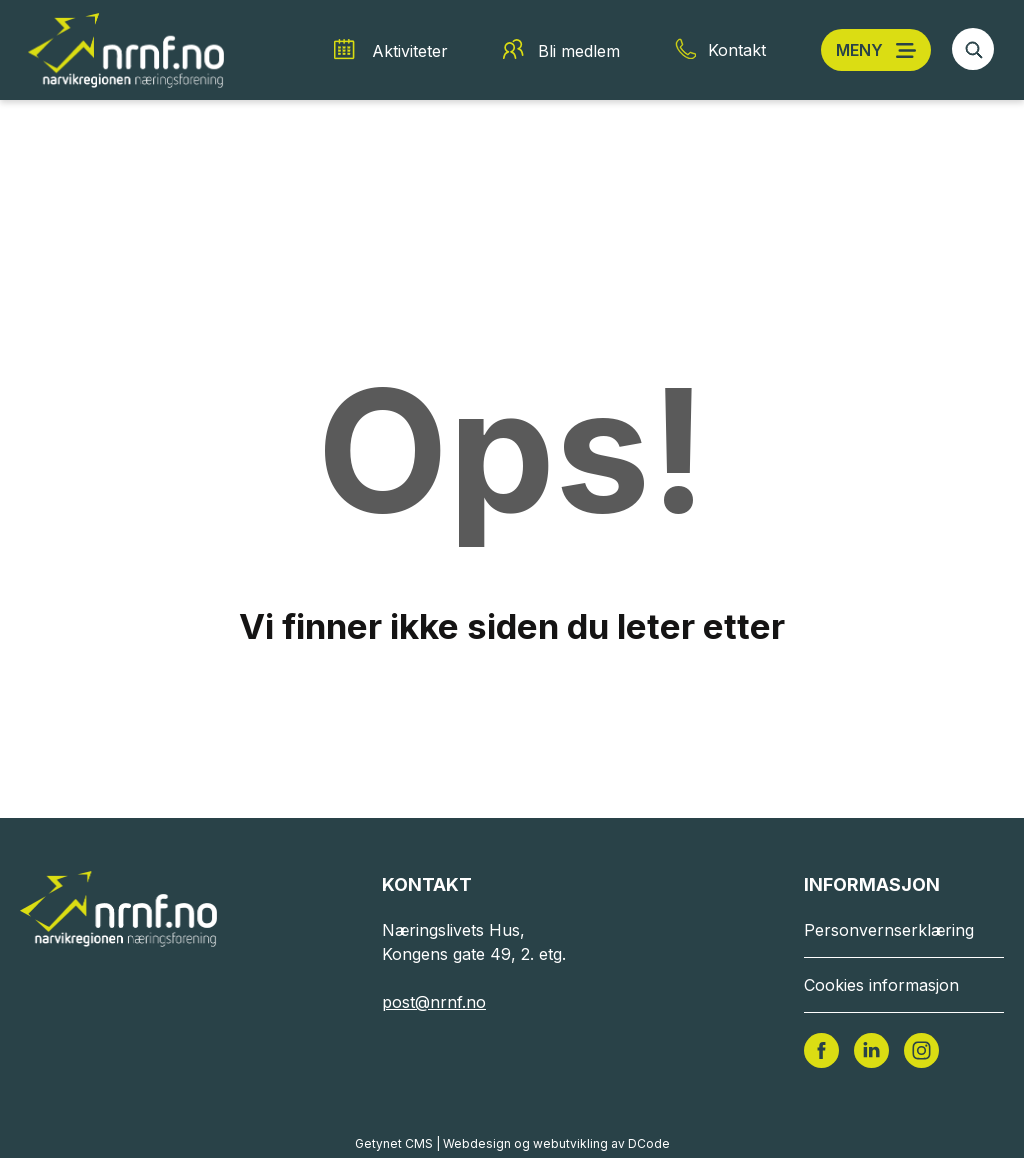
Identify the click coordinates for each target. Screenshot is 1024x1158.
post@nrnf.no (434, 1002)
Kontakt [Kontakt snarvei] (737, 50)
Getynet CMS (394, 1143)
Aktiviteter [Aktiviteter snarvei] (410, 51)
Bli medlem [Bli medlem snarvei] (579, 51)
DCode (649, 1143)
